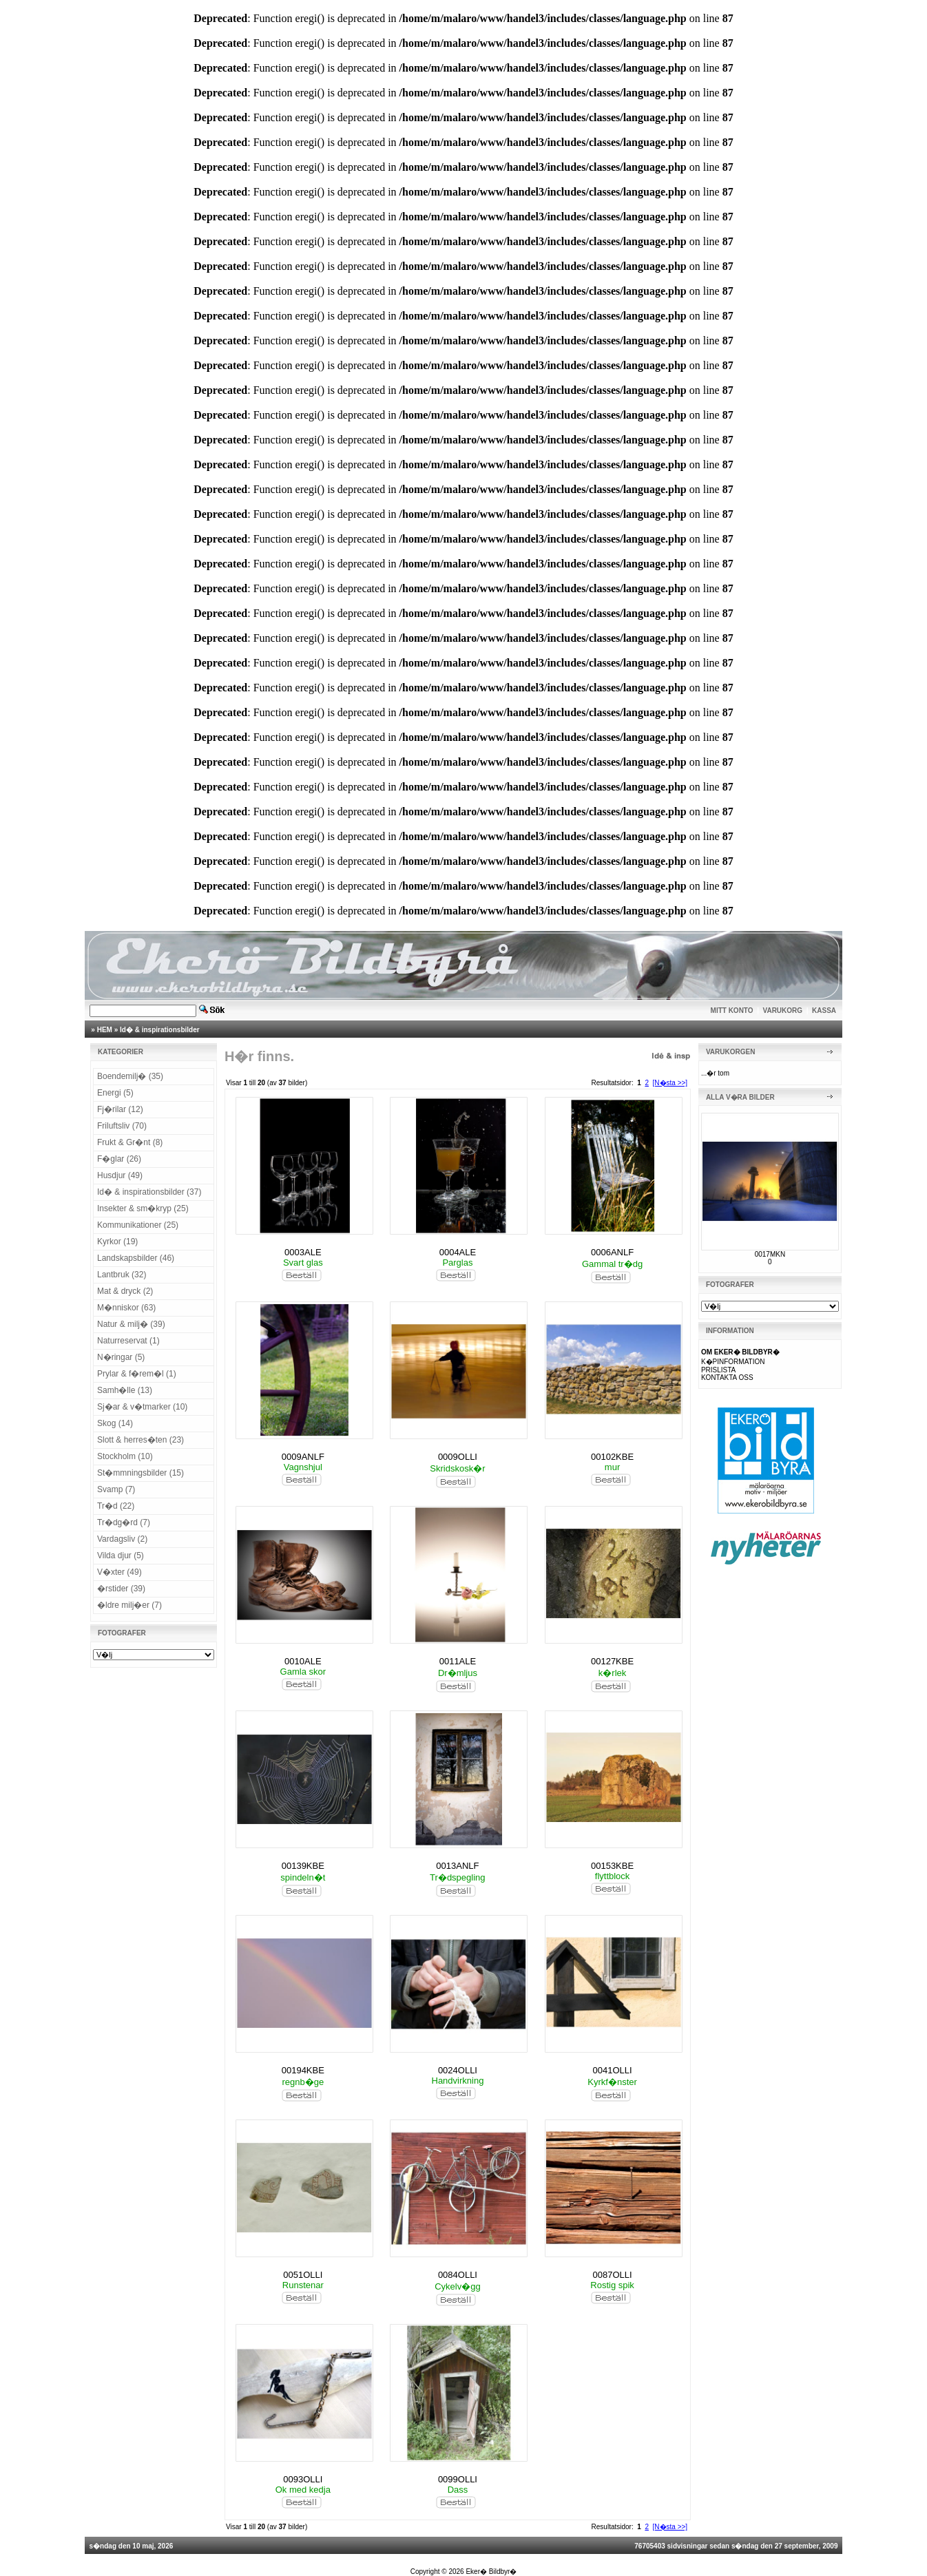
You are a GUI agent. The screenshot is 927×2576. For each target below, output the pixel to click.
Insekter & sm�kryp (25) (143, 1208)
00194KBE (303, 2070)
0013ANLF (457, 1866)
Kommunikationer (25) (137, 1225)
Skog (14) (115, 1423)
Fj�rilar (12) (120, 1109)
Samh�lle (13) (124, 1390)
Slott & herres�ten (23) (140, 1440)
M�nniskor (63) (126, 1307)
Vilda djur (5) (120, 1555)
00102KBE (612, 1457)
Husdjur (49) (120, 1175)
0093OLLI (302, 2479)
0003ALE (303, 1252)
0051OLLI (302, 2275)
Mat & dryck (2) (125, 1291)
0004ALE (458, 1252)
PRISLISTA (718, 1370)
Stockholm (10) (125, 1456)
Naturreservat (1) (128, 1340)
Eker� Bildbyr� (491, 2571)
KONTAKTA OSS (727, 1377)
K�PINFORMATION (733, 1361)
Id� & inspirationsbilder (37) (149, 1192)
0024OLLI (457, 2070)
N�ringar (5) (121, 1357)
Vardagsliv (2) (122, 1539)
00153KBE (612, 1866)
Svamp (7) (116, 1489)
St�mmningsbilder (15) (140, 1473)
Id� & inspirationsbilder (160, 1030)
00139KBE (303, 1866)
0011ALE (458, 1661)
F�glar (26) (119, 1159)
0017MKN (770, 1254)
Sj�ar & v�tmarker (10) (142, 1407)
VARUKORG (783, 1010)
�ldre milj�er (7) (129, 1605)
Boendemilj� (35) (130, 1076)
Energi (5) (115, 1093)
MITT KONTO (732, 1010)
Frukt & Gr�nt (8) (130, 1142)
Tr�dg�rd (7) (123, 1522)
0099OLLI (457, 2479)
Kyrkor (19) (117, 1241)
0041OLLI (612, 2070)
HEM (104, 1030)
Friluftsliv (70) (122, 1126)
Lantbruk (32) (121, 1274)
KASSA (824, 1010)
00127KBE (612, 1661)
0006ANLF (612, 1252)
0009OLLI (457, 1457)
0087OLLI (612, 2275)
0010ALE (303, 1661)
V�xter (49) (119, 1572)
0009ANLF (303, 1457)
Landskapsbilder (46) (135, 1258)
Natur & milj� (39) (131, 1324)
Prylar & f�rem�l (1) (136, 1374)
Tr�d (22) (115, 1506)
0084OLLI (457, 2275)
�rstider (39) (121, 1588)
